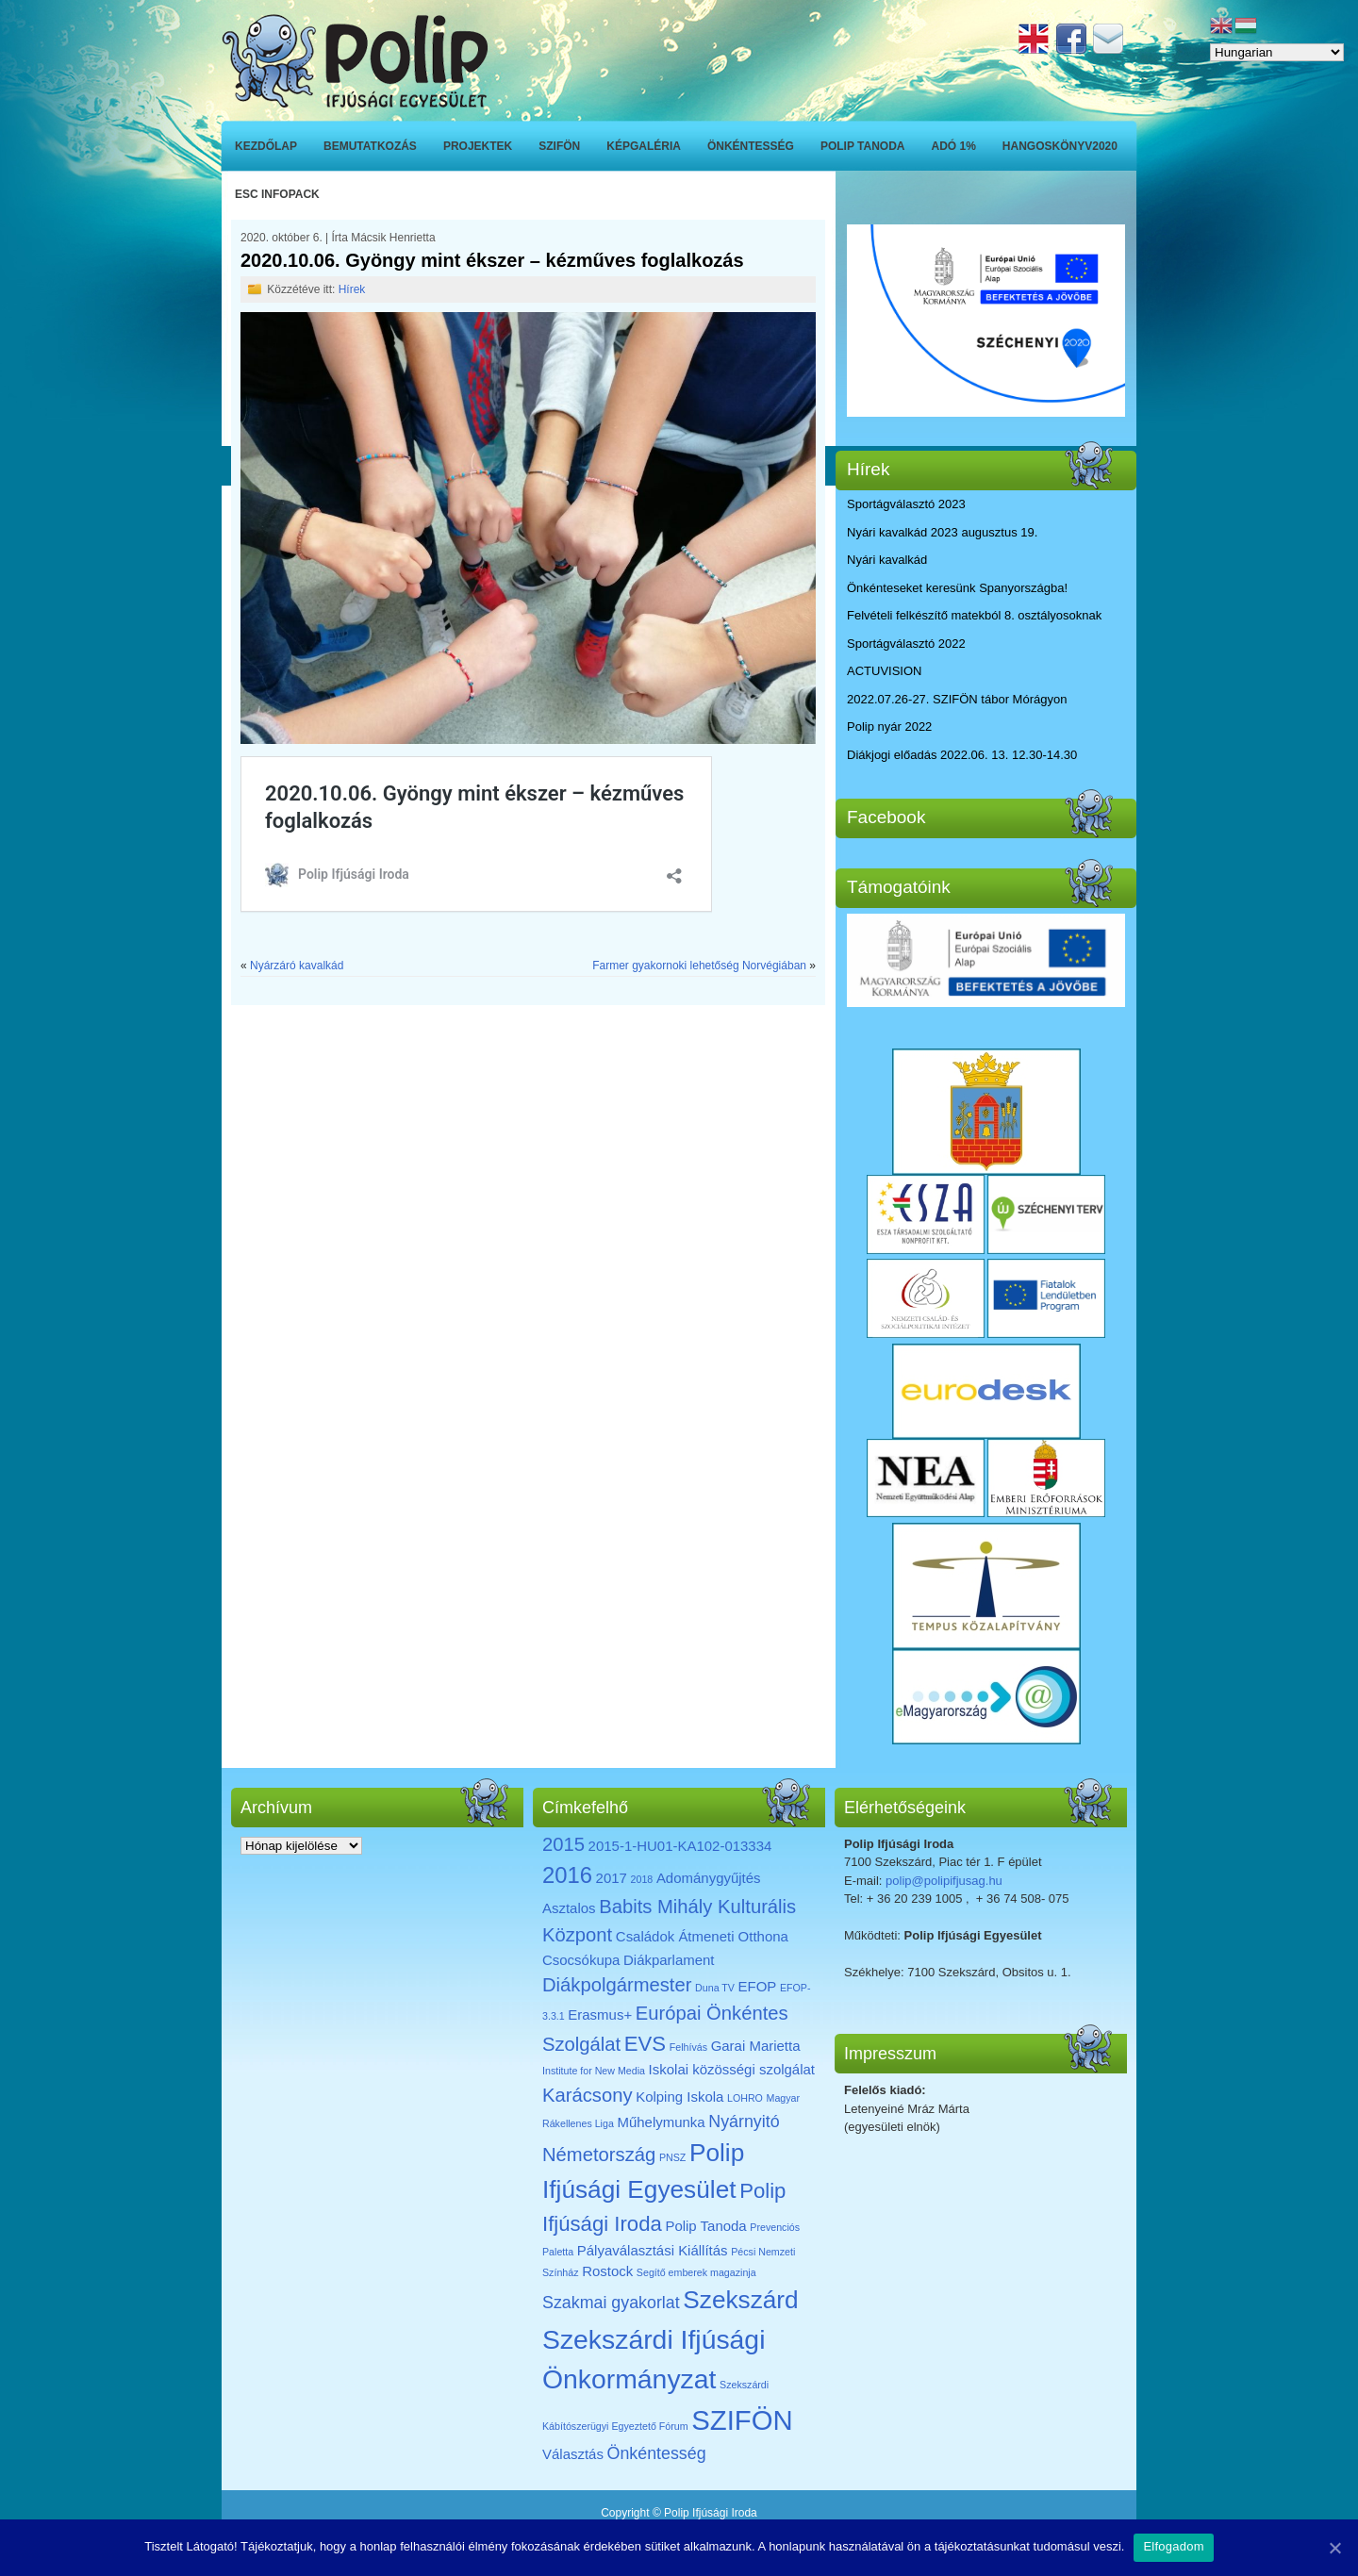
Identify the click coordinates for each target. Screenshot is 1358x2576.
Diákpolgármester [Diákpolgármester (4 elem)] (616, 1984)
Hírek (352, 289)
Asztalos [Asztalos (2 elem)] (569, 1908)
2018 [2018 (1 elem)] (642, 1879)
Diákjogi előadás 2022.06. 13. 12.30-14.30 (962, 755)
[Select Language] (1277, 52)
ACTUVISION (884, 671)
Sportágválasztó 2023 (906, 504)
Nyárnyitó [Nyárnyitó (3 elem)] (743, 2121)
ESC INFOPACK (277, 194)
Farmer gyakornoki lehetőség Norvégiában (699, 965)
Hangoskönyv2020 (1060, 146)
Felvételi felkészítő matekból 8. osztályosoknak (974, 615)
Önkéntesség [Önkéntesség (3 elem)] (656, 2453)
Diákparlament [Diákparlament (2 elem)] (669, 1960)
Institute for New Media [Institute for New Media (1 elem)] (593, 2070)
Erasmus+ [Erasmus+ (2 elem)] (600, 2014)
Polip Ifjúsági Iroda (710, 2512)
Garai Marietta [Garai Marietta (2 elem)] (756, 2046)
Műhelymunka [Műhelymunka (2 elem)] (660, 2122)
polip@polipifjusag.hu (944, 1881)
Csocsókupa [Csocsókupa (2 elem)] (581, 1960)
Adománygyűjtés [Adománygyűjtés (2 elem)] (708, 1878)
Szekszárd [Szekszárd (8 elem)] (740, 2300)
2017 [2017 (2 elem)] (611, 1878)
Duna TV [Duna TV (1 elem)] (715, 1987)
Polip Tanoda (862, 146)
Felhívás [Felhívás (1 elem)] (688, 2047)
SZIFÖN (559, 146)
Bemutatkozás (370, 146)
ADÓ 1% (954, 146)
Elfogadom (1173, 2546)
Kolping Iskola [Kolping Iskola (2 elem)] (679, 2097)
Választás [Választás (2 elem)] (573, 2454)
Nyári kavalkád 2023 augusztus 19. (942, 532)
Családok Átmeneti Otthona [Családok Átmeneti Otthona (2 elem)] (702, 1936)
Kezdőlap (266, 146)
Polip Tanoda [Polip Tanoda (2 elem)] (705, 2226)
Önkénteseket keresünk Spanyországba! (957, 588)
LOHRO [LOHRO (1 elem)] (745, 2098)
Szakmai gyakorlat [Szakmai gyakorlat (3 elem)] (611, 2302)
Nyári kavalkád (887, 560)
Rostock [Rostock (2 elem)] (607, 2271)
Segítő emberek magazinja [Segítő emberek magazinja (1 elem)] (696, 2272)
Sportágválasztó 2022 (906, 643)
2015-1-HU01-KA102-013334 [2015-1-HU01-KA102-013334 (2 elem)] (680, 1846)
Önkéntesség (750, 146)
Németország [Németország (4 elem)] (598, 2154)
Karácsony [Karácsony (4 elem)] (587, 2095)
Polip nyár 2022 (889, 726)
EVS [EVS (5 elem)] (645, 2044)
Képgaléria (643, 146)
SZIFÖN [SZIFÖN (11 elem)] (742, 2420)
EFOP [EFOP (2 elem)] (757, 1986)
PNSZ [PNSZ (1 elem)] (672, 2157)
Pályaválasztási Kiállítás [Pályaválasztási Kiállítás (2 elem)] (652, 2250)
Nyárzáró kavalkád (296, 965)
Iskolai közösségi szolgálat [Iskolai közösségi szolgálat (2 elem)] (732, 2069)
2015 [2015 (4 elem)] (563, 1844)
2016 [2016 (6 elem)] (567, 1875)
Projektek (477, 146)
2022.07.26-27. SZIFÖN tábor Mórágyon (957, 699)
